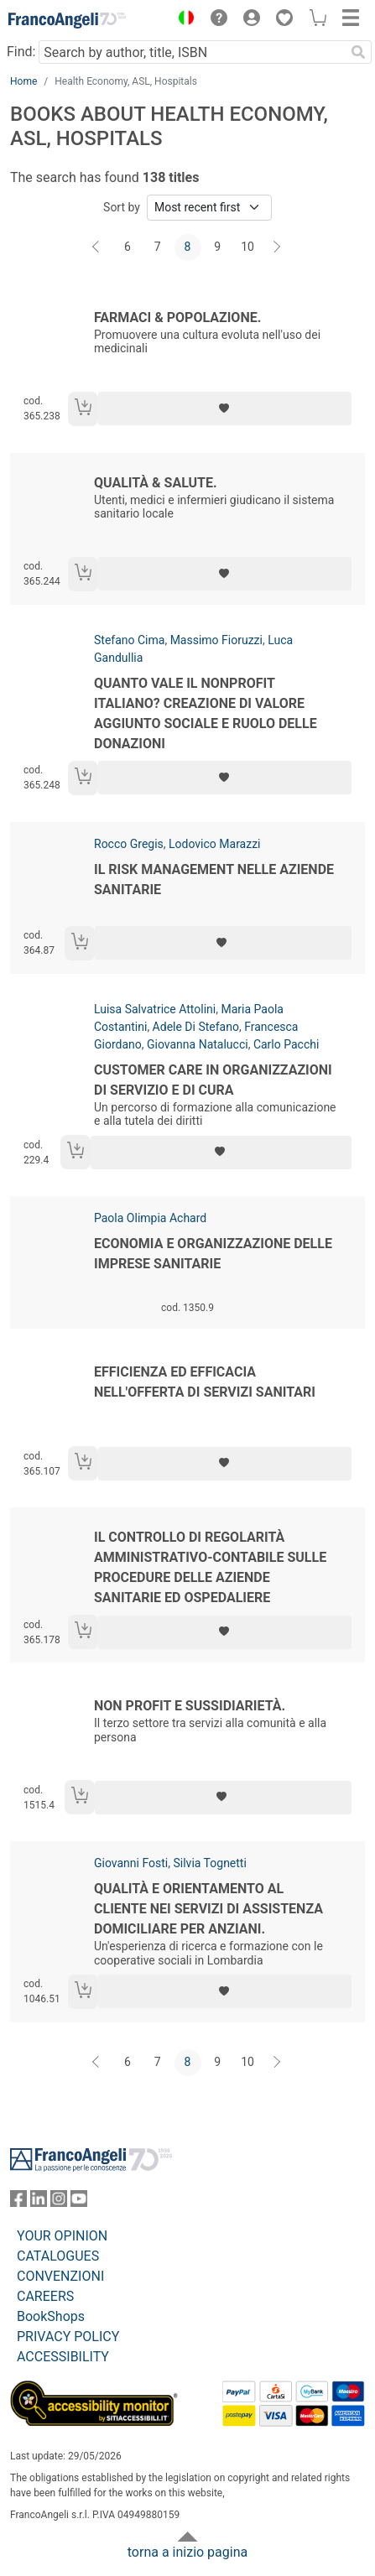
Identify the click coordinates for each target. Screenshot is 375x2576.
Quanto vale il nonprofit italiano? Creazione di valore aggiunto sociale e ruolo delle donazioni (205, 713)
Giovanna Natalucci (197, 1044)
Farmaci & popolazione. (177, 317)
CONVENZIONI (60, 2276)
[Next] (277, 247)
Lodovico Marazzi (215, 844)
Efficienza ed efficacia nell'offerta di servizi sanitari (204, 1382)
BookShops (51, 2316)
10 (247, 246)
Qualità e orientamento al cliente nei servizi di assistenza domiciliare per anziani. (208, 1909)
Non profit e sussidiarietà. (189, 1706)
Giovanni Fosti (131, 1863)
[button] (182, 20)
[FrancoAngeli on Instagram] (58, 2202)
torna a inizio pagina (187, 2552)
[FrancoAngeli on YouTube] (78, 2202)
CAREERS (45, 2296)
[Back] (97, 247)
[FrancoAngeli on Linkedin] (38, 2202)
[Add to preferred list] (225, 408)
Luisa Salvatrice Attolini (155, 1009)
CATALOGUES (58, 2256)
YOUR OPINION (62, 2236)
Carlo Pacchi (286, 1044)
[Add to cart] (83, 409)
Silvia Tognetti (209, 1863)
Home (23, 81)
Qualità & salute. (155, 483)
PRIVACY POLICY (68, 2336)
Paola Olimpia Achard (150, 1218)
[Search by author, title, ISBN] (192, 52)
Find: (21, 52)
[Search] (358, 52)
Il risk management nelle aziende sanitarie (214, 879)
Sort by (121, 207)
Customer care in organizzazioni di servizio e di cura (213, 1080)
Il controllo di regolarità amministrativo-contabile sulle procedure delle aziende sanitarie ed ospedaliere (210, 1567)
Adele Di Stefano (196, 1026)
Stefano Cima (129, 640)
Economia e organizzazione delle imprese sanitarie (213, 1254)
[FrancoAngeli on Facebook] (18, 2202)
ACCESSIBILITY (63, 2357)
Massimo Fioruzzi (216, 640)
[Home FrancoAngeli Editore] (67, 20)
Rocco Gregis (129, 844)
